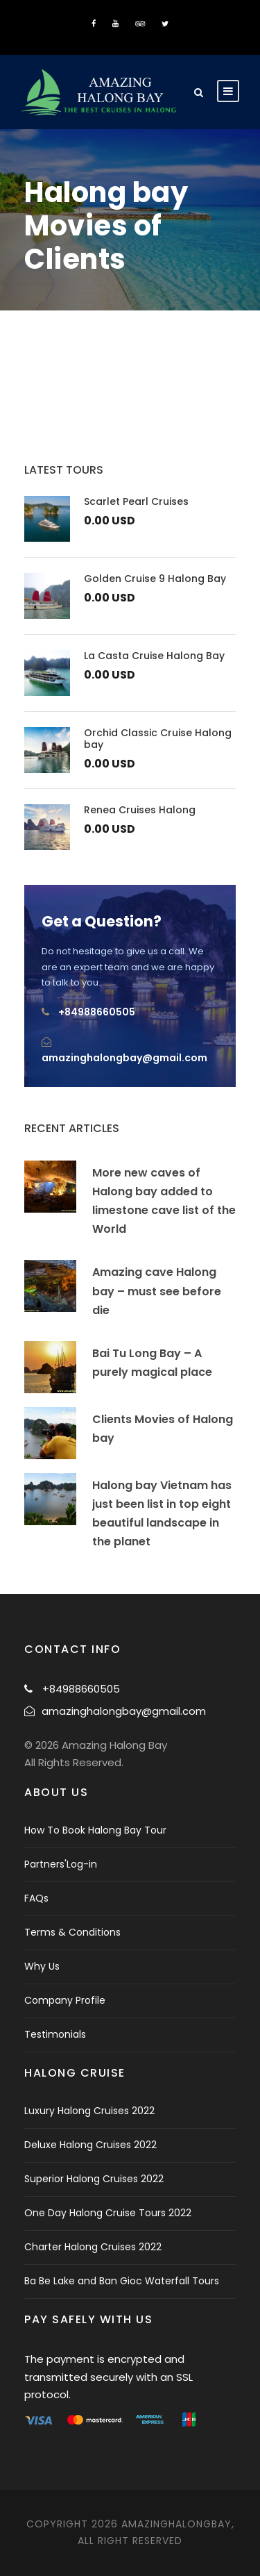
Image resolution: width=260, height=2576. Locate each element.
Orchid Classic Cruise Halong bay (158, 738)
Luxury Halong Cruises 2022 (89, 2111)
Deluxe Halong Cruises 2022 (90, 2145)
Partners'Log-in (60, 1864)
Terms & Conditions (72, 1932)
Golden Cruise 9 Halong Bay (155, 578)
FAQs (36, 1898)
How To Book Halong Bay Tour (95, 1830)
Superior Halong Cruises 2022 (94, 2179)
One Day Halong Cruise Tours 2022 (107, 2213)
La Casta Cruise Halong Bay (154, 656)
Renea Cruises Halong (140, 810)
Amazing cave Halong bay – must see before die (156, 1291)
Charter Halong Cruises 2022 (93, 2247)
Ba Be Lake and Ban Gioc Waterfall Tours (121, 2281)
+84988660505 (96, 1012)
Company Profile (64, 2000)
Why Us (42, 1966)
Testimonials (55, 2034)
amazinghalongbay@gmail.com (124, 1058)
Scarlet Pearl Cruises (136, 501)
